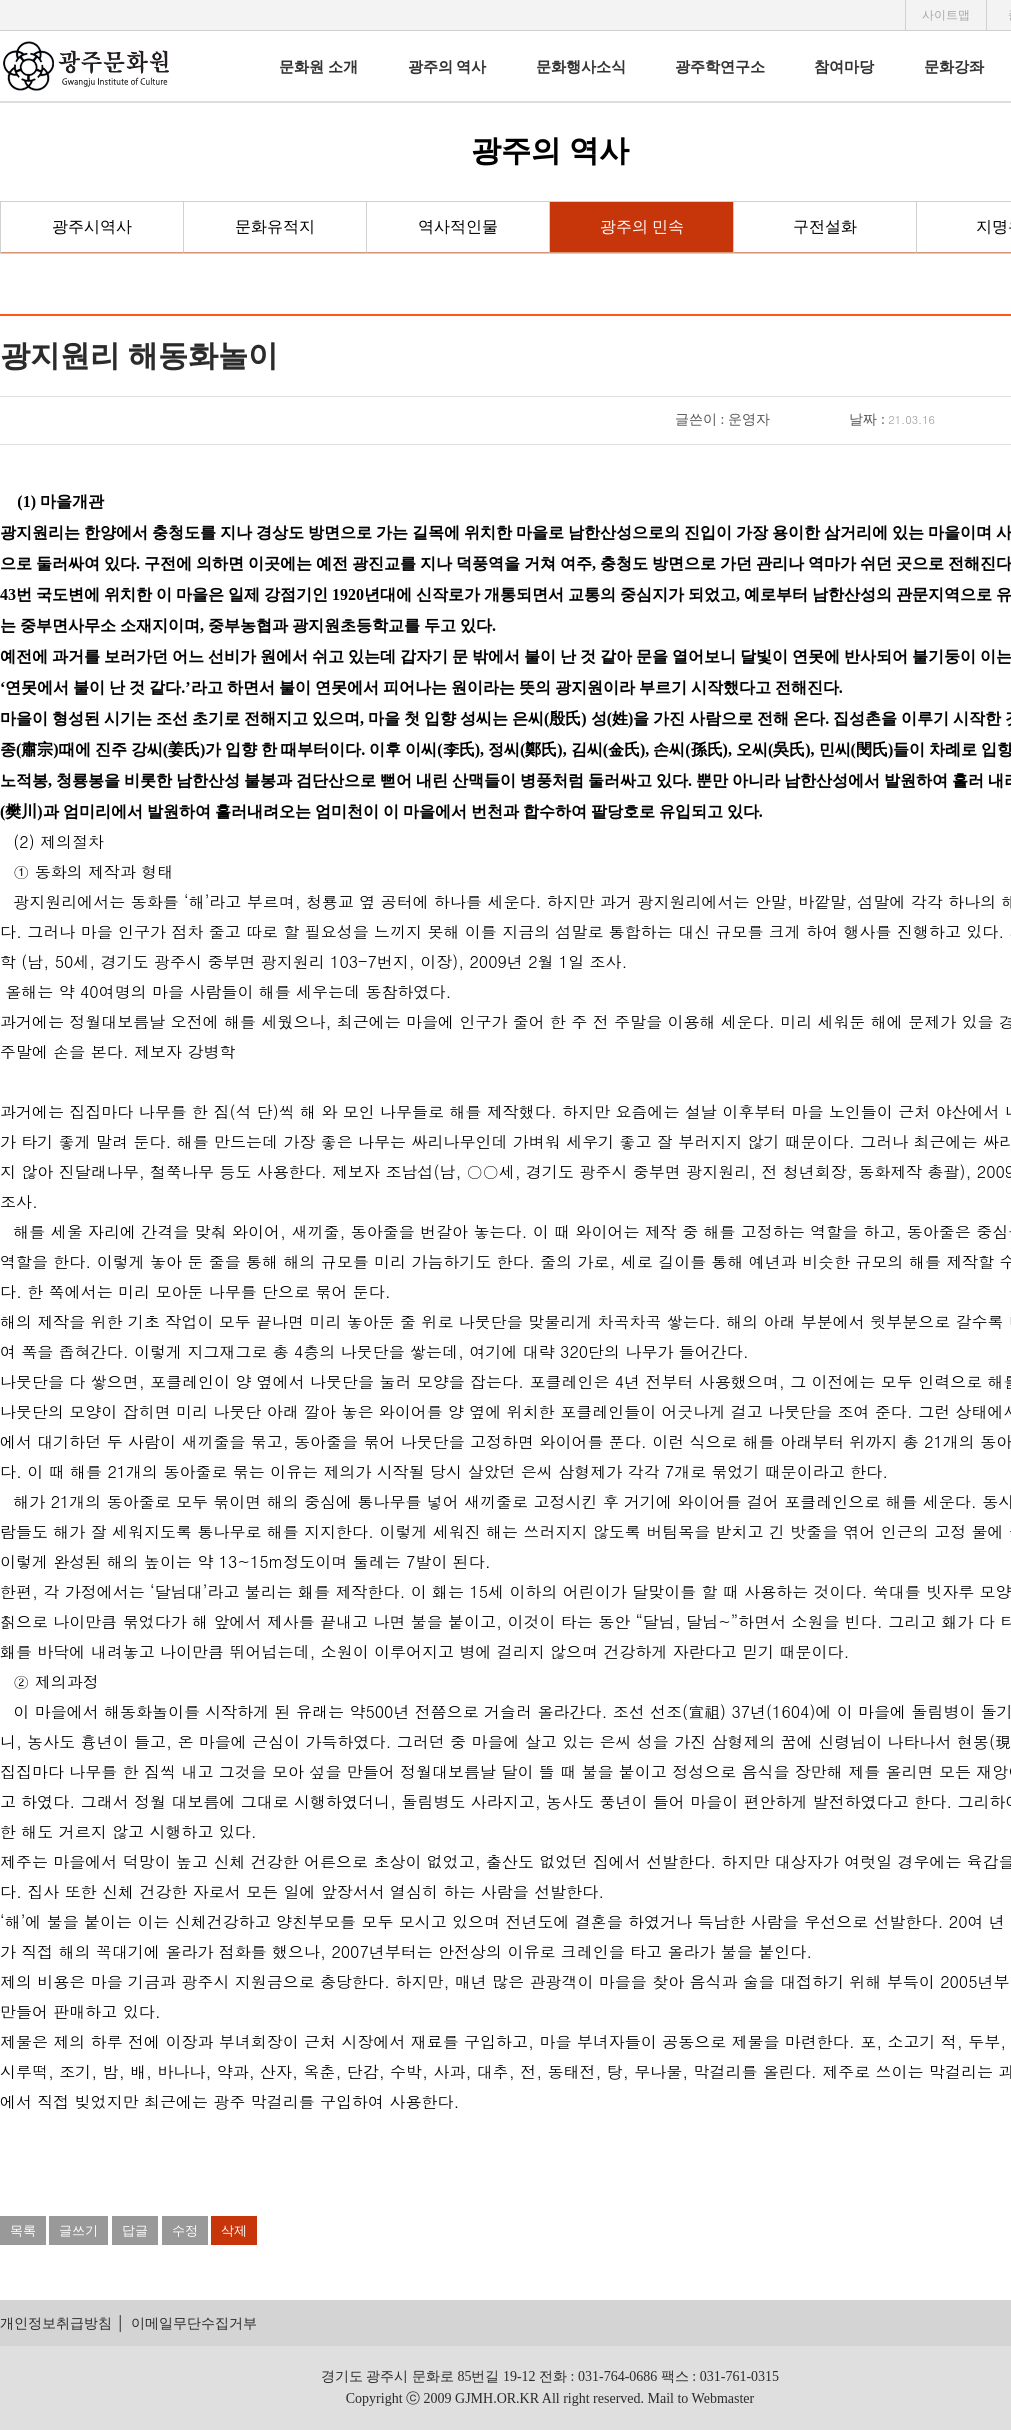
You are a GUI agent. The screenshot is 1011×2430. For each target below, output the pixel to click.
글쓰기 (78, 2230)
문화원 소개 (318, 67)
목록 (23, 2230)
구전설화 (825, 226)
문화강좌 (954, 67)
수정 (185, 2230)
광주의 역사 (447, 67)
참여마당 (844, 67)
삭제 (234, 2230)
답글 (135, 2230)
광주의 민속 (642, 226)
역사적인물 (458, 226)
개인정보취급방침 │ (62, 2323)
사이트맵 (946, 15)
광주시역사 (92, 226)
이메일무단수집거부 (194, 2323)
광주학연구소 (720, 67)
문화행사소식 (581, 67)
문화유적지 (275, 226)
